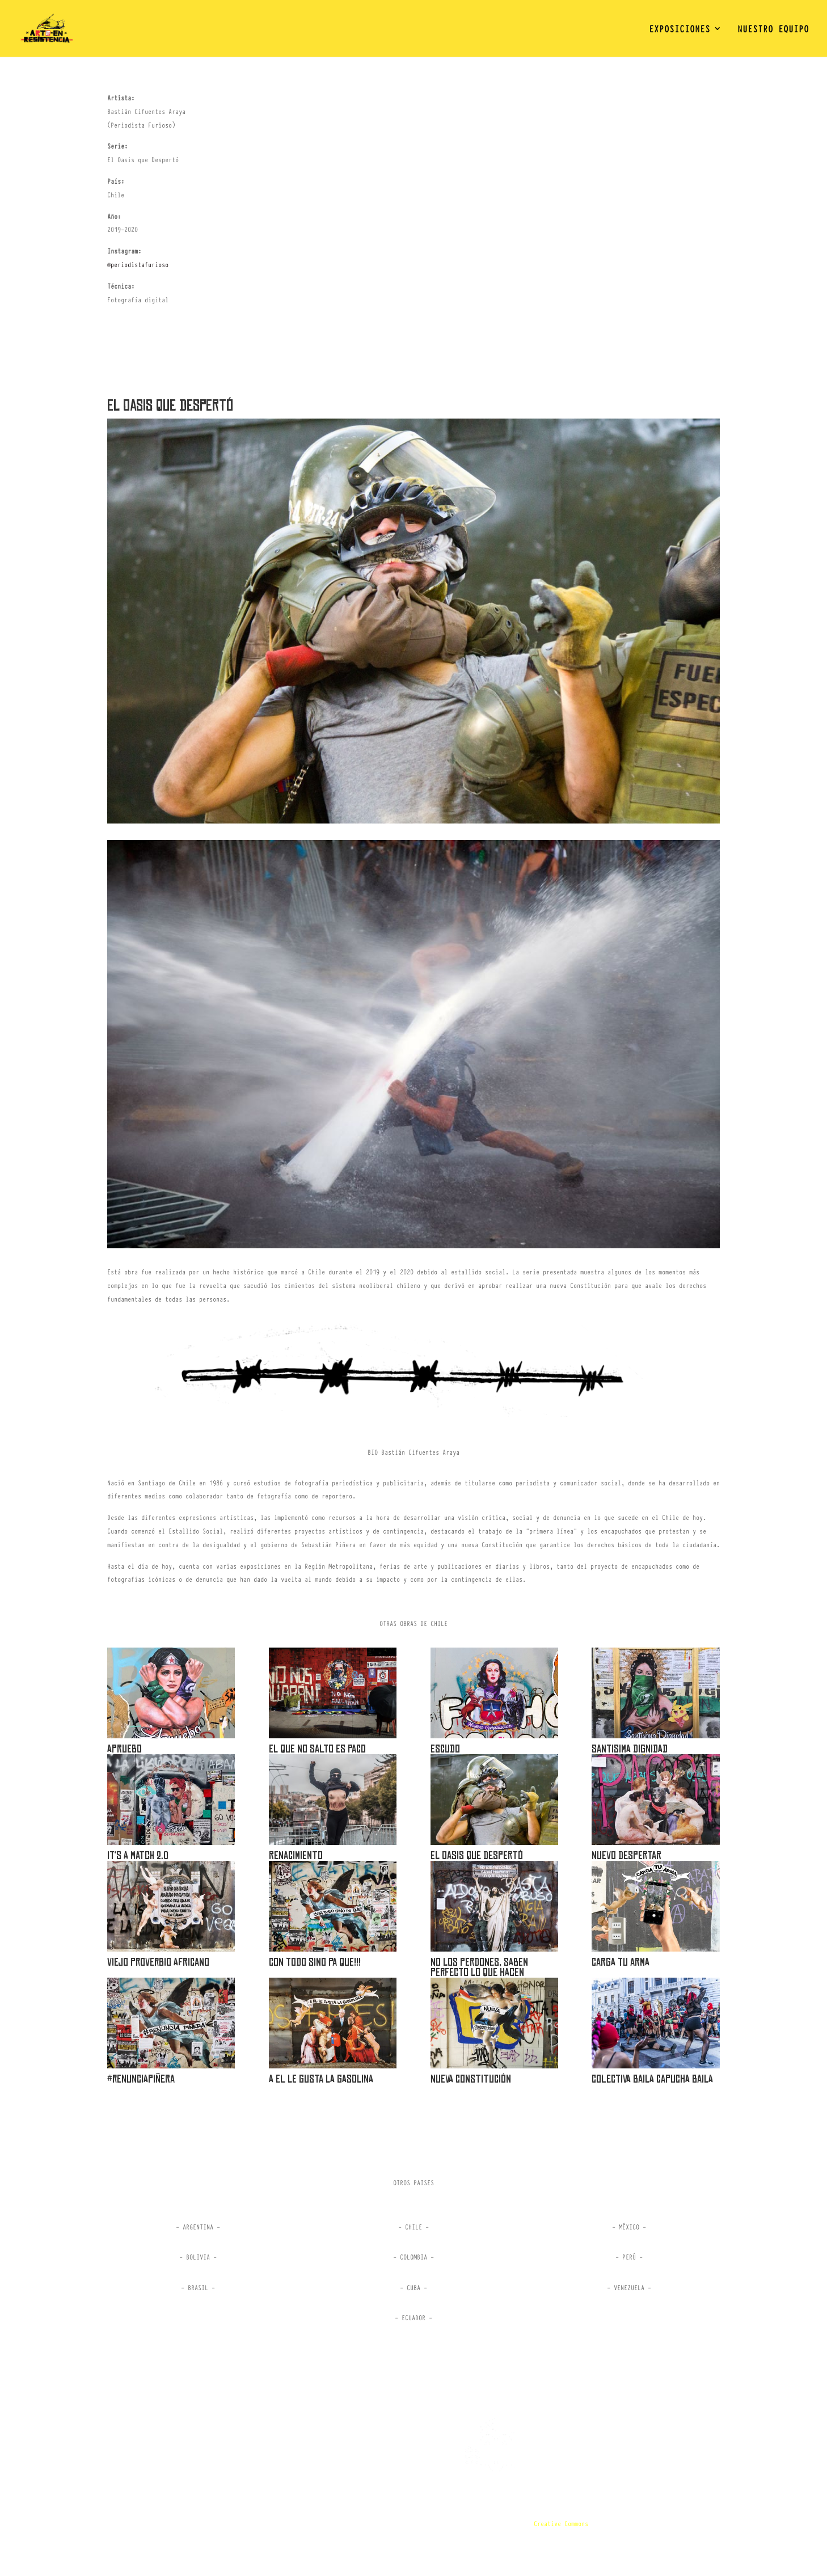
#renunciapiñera (141, 2078)
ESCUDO (445, 1748)
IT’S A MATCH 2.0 (137, 1855)
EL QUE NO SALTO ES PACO (317, 1748)
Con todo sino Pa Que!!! (315, 1962)
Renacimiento (296, 1855)
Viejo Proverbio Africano (158, 1962)
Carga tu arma (620, 1962)
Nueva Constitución (471, 2078)
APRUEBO (124, 1748)
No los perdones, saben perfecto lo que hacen (479, 1967)
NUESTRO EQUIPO (773, 29)
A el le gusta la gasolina (321, 2078)
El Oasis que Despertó (477, 1855)
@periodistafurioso (137, 264)
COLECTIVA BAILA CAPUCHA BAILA (652, 2078)
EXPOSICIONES (679, 29)
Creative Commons (561, 2523)
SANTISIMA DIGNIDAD (630, 1748)
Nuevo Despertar (626, 1855)
